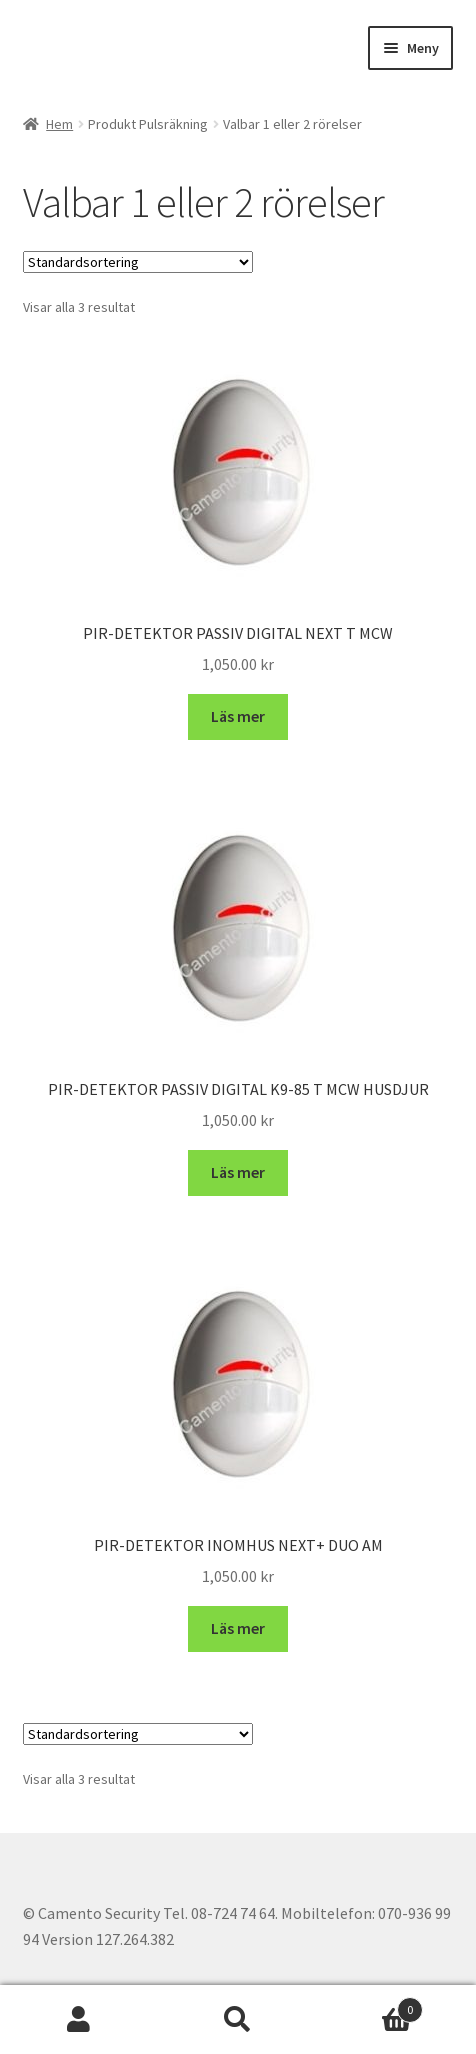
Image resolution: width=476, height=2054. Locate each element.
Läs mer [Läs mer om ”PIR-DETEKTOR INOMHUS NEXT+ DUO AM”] (238, 1628)
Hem (59, 124)
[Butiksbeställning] (138, 262)
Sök (238, 2020)
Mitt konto (79, 2020)
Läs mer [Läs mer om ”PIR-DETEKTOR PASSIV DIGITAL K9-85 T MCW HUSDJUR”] (238, 1172)
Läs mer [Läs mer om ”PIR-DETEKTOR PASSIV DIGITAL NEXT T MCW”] (238, 716)
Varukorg (369, 2005)
